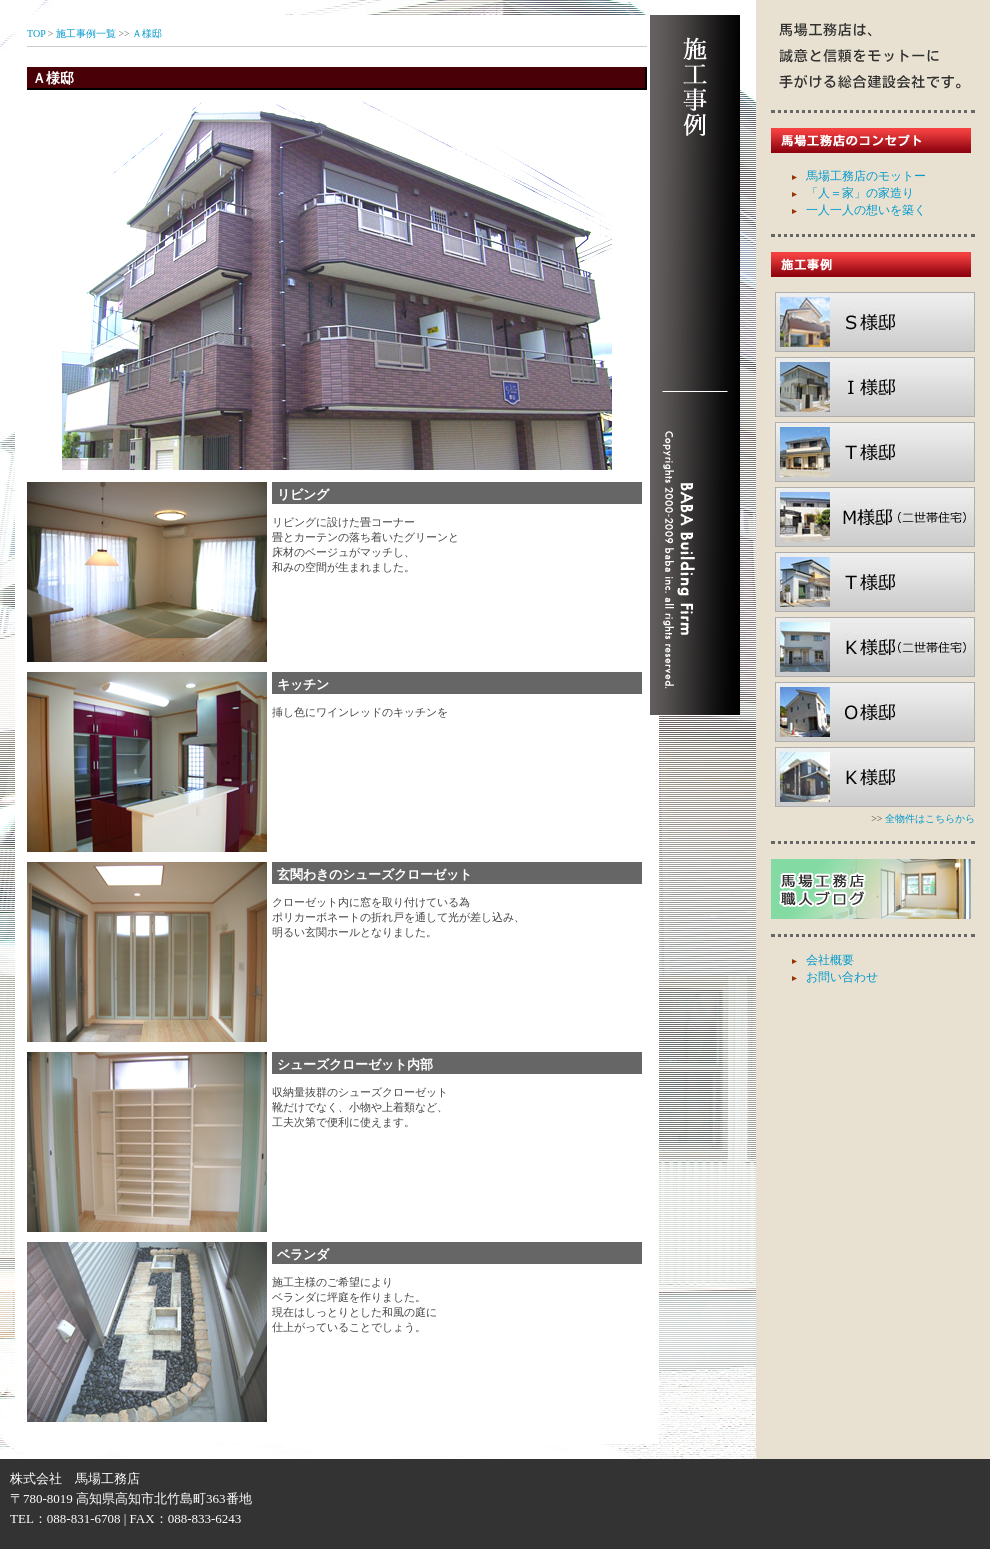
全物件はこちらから (930, 818)
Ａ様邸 (147, 33)
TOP (36, 33)
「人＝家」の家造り (860, 193)
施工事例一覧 (86, 33)
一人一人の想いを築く (866, 210)
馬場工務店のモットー (866, 176)
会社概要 (830, 960)
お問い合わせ (842, 977)
